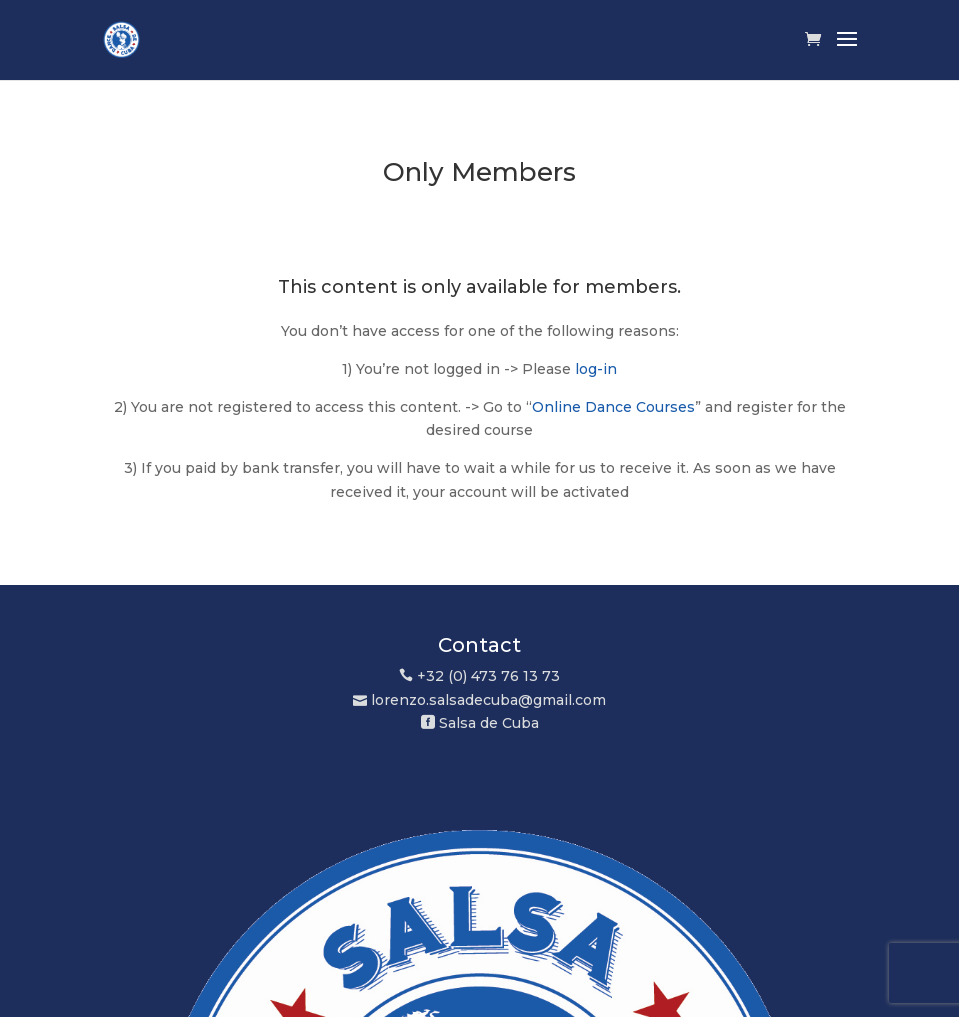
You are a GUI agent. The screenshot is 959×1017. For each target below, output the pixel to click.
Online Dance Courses (613, 407)
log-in (596, 369)
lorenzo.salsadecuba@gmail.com (488, 700)
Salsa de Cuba (489, 723)
